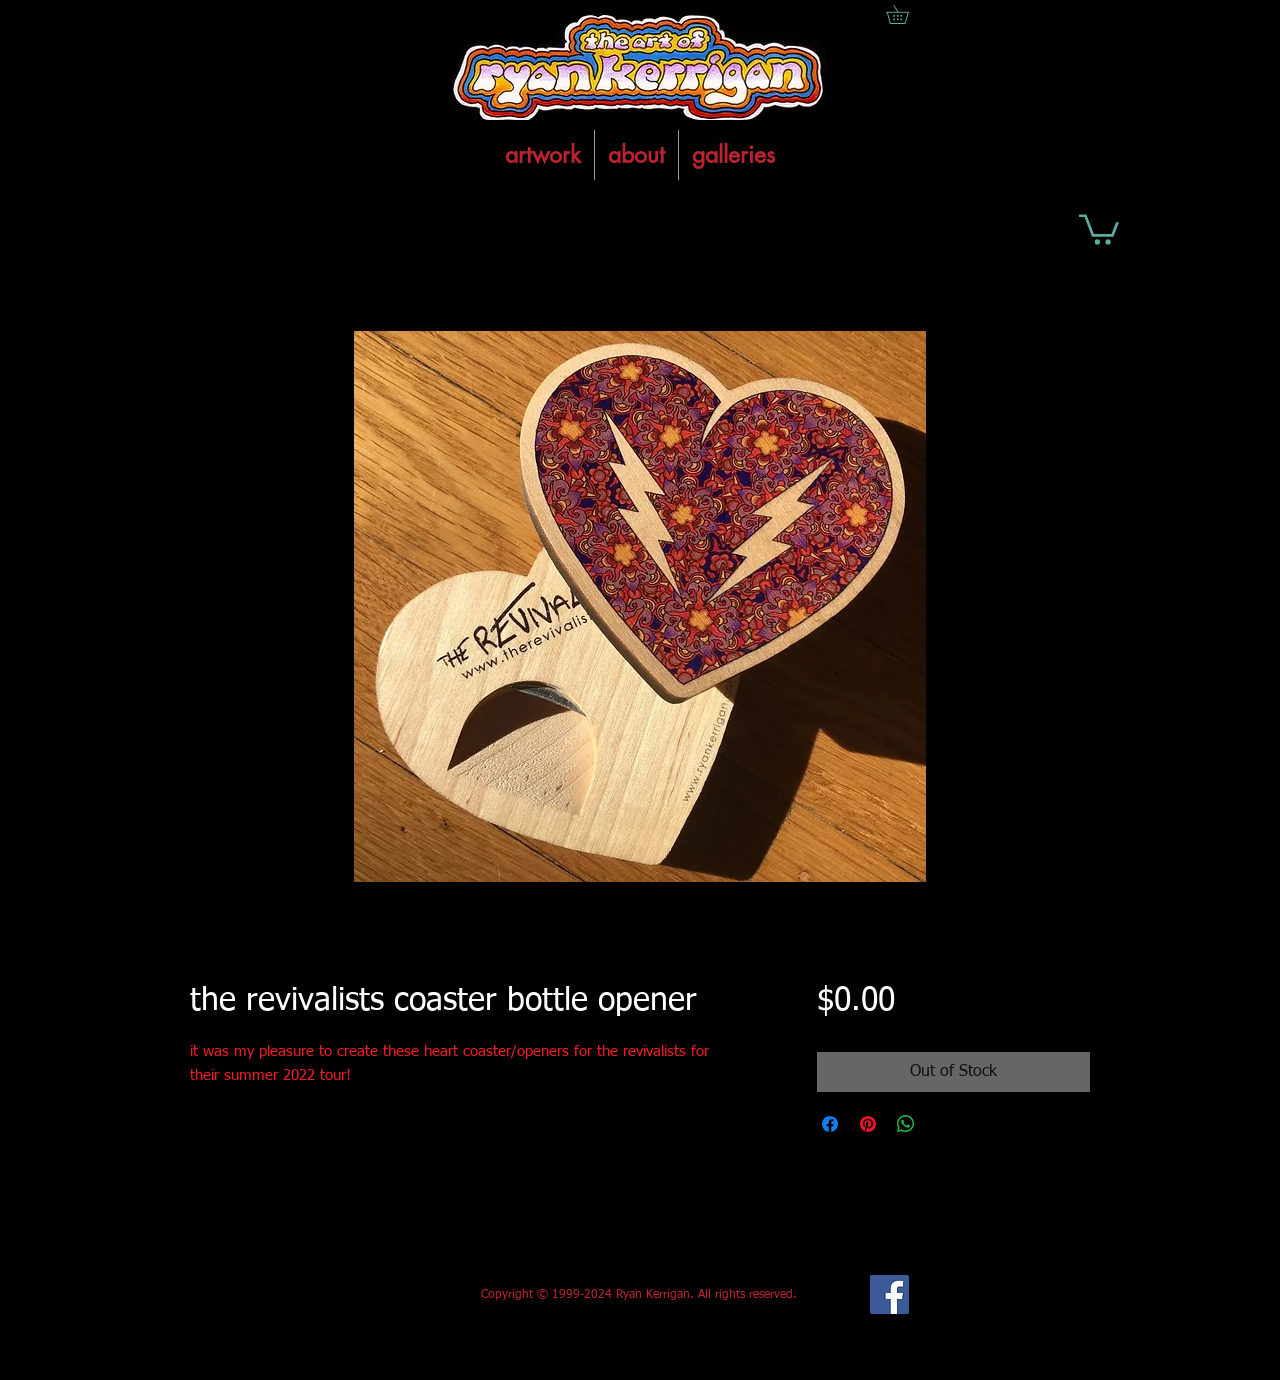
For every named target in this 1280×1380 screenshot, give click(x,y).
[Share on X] (944, 1124)
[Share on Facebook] (830, 1124)
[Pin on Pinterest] (868, 1124)
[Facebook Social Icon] (889, 1294)
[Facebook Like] (338, 1295)
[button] (1099, 228)
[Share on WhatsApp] (906, 1124)
